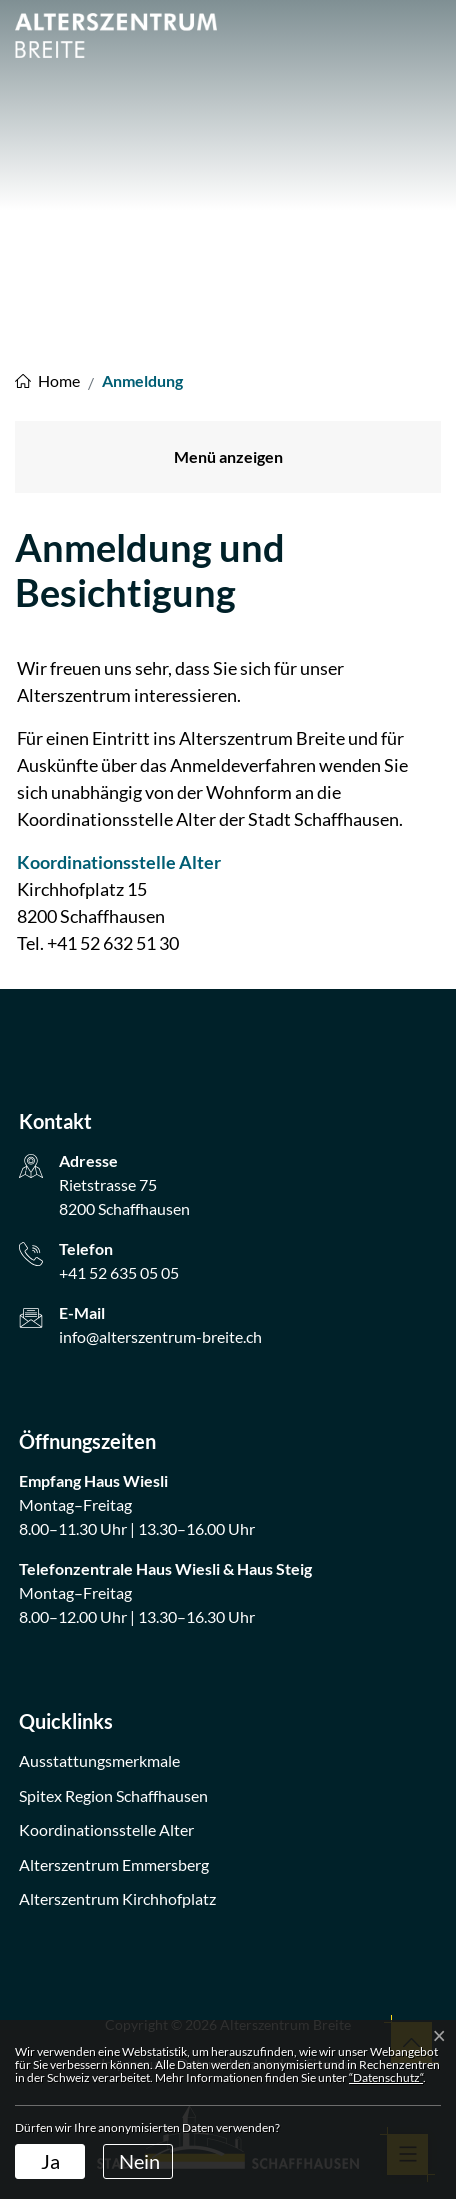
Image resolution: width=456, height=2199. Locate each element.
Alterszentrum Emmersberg (114, 1864)
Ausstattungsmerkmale (99, 1760)
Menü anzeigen (228, 456)
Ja (50, 2161)
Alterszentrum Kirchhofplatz (117, 1898)
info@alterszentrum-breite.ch (160, 1336)
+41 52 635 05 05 (119, 1272)
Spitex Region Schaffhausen (113, 1795)
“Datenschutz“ (386, 2077)
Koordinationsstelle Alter (130, 862)
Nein (139, 2161)
